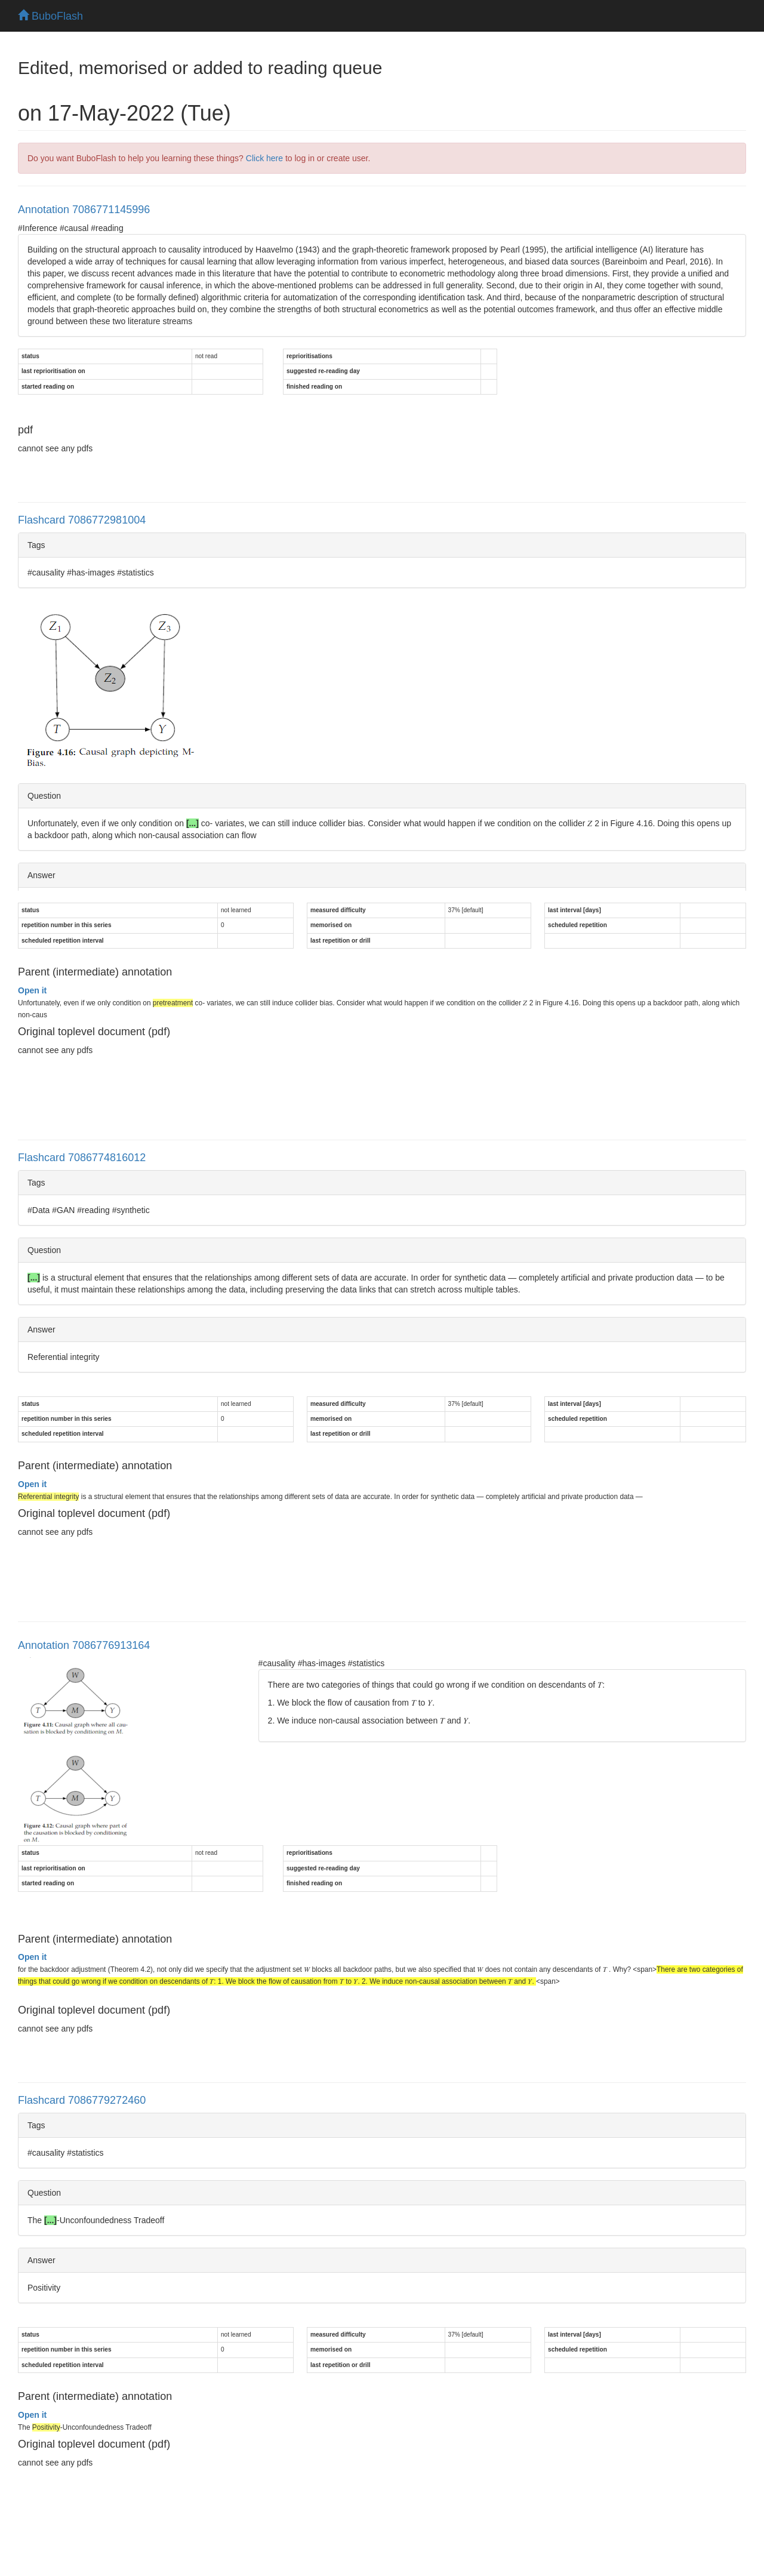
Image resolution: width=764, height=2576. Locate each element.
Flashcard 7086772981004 (82, 520)
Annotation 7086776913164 (84, 1645)
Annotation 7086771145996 (84, 210)
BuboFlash (50, 16)
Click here (264, 158)
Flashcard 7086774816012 (82, 1158)
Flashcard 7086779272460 (82, 2100)
